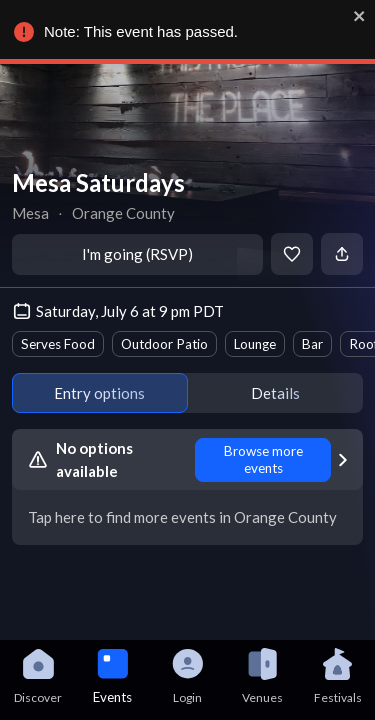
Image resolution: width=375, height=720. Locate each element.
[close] (355, 16)
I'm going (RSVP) (137, 254)
